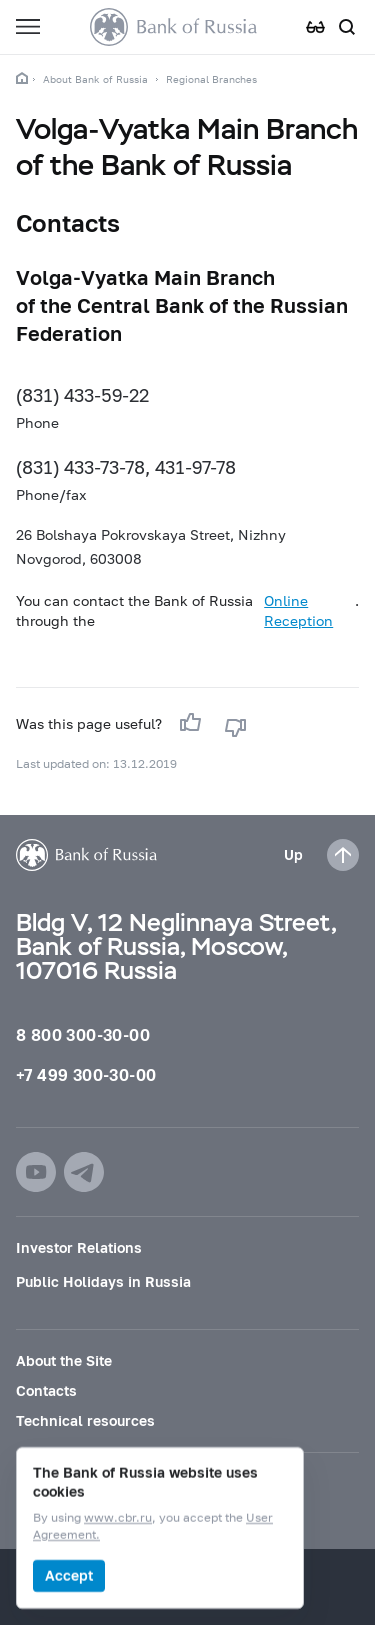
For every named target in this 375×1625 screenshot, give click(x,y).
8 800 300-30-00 (83, 1034)
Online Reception (298, 610)
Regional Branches (211, 79)
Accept (69, 1575)
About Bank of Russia (95, 79)
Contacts (46, 1390)
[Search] (347, 27)
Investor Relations (79, 1247)
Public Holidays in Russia (103, 1281)
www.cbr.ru (118, 1518)
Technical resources (85, 1420)
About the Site (64, 1360)
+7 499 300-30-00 (86, 1074)
